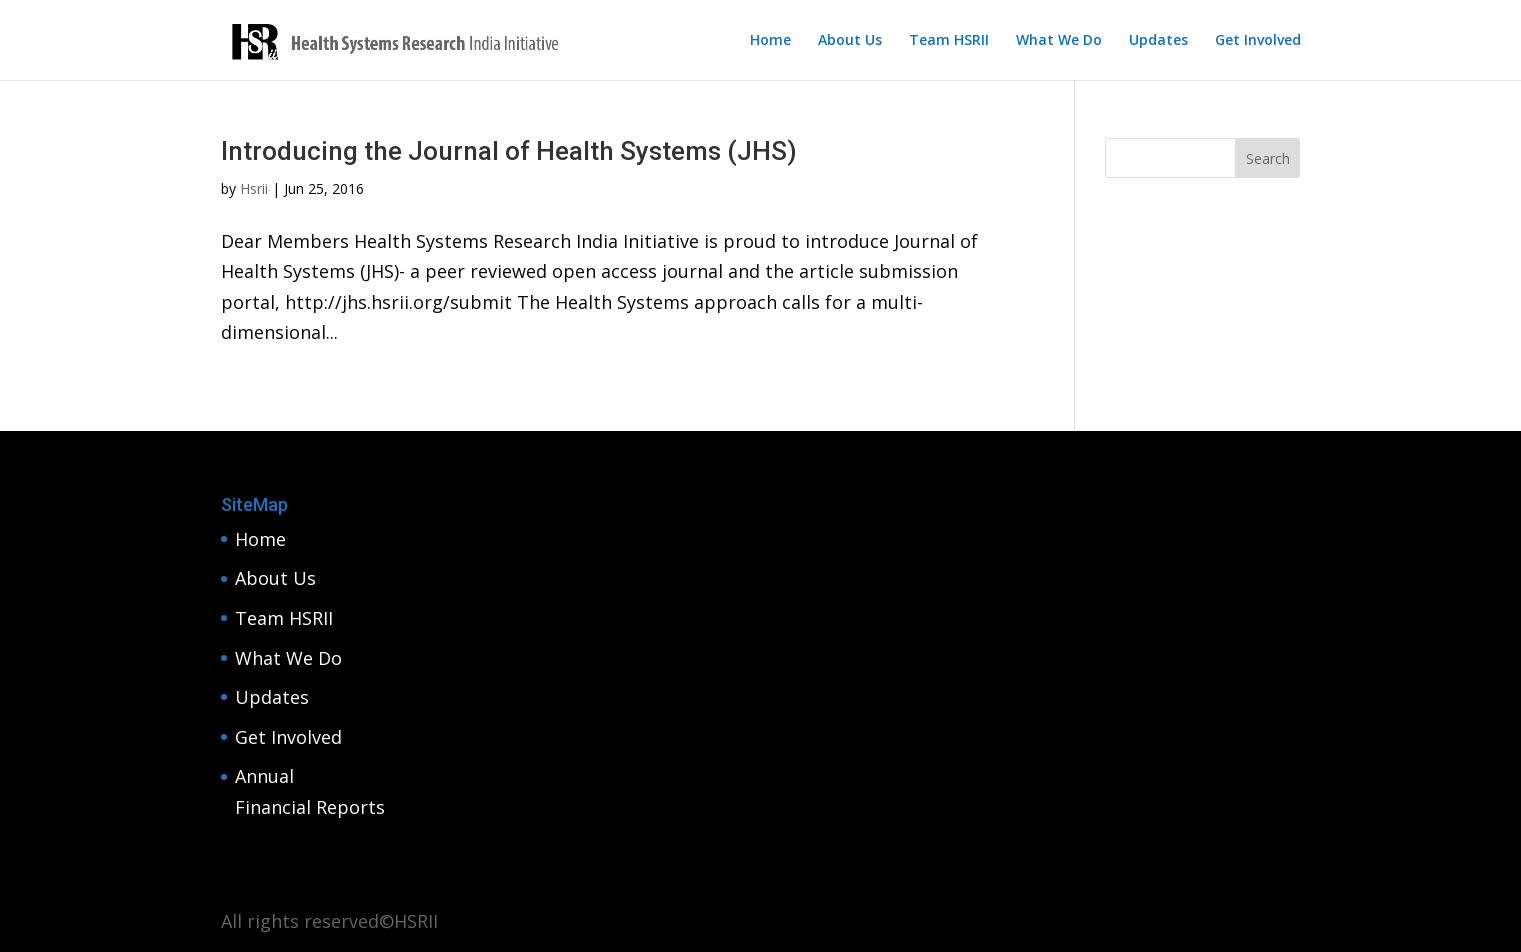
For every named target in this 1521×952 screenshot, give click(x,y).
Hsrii (254, 188)
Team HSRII (949, 41)
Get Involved (1258, 41)
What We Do (1059, 41)
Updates (1158, 41)
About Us (850, 41)
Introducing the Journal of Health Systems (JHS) (509, 151)
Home (770, 41)
